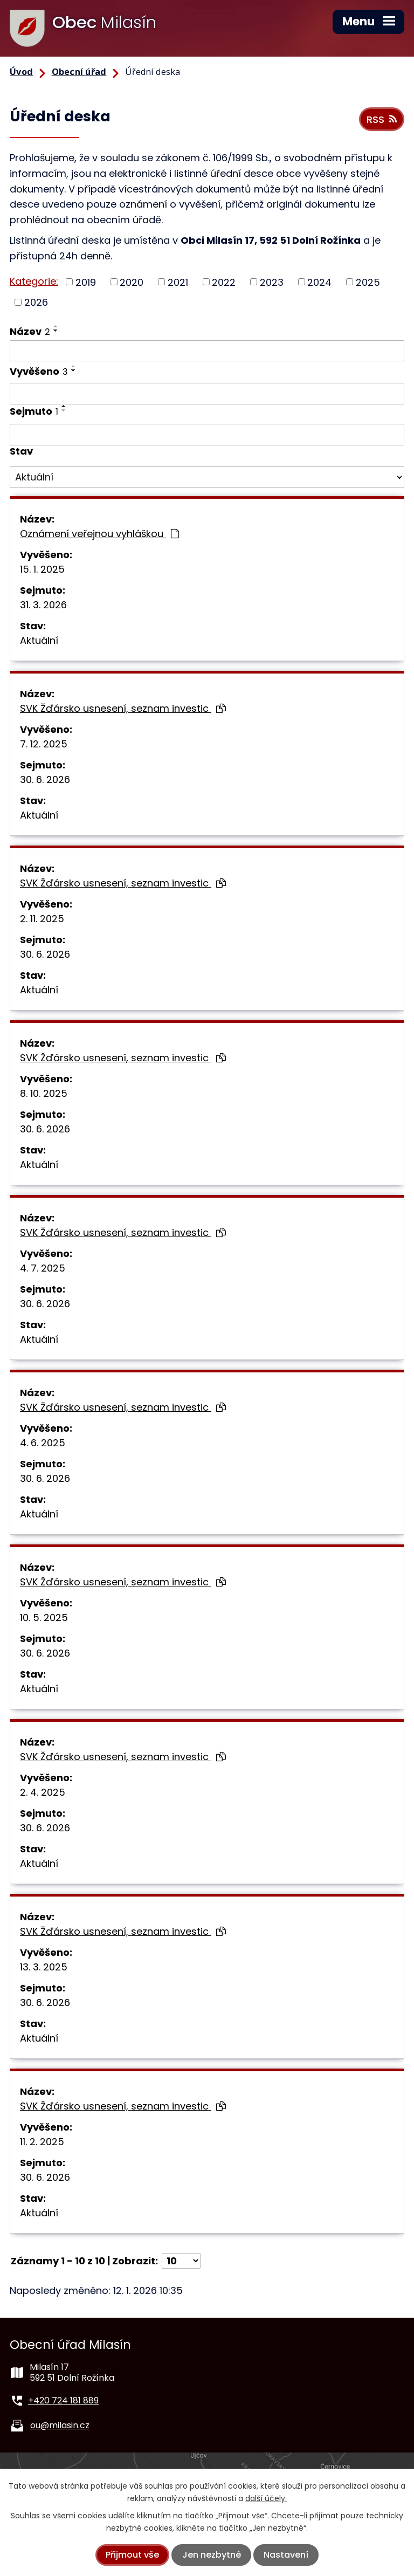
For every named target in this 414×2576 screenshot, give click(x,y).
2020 (131, 281)
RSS (382, 119)
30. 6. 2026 (45, 779)
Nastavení (286, 2554)
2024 (319, 281)
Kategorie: (34, 281)
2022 (224, 281)
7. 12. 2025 (43, 744)
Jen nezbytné (211, 2554)
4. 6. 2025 (42, 1443)
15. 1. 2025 (42, 569)
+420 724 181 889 (63, 2400)
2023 (272, 281)
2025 (368, 281)
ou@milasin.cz (59, 2425)
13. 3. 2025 (43, 1967)
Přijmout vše (132, 2554)
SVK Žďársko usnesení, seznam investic (123, 708)
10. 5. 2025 (44, 1617)
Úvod (21, 72)
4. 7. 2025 (42, 1268)
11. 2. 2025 (42, 2141)
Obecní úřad (79, 72)
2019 (85, 281)
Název (30, 331)
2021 (178, 281)
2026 (36, 302)
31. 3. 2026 (43, 605)
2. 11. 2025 (42, 918)
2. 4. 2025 (42, 1792)
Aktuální (39, 640)
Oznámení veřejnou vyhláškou (99, 533)
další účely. (266, 2498)
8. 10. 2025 (43, 1093)
